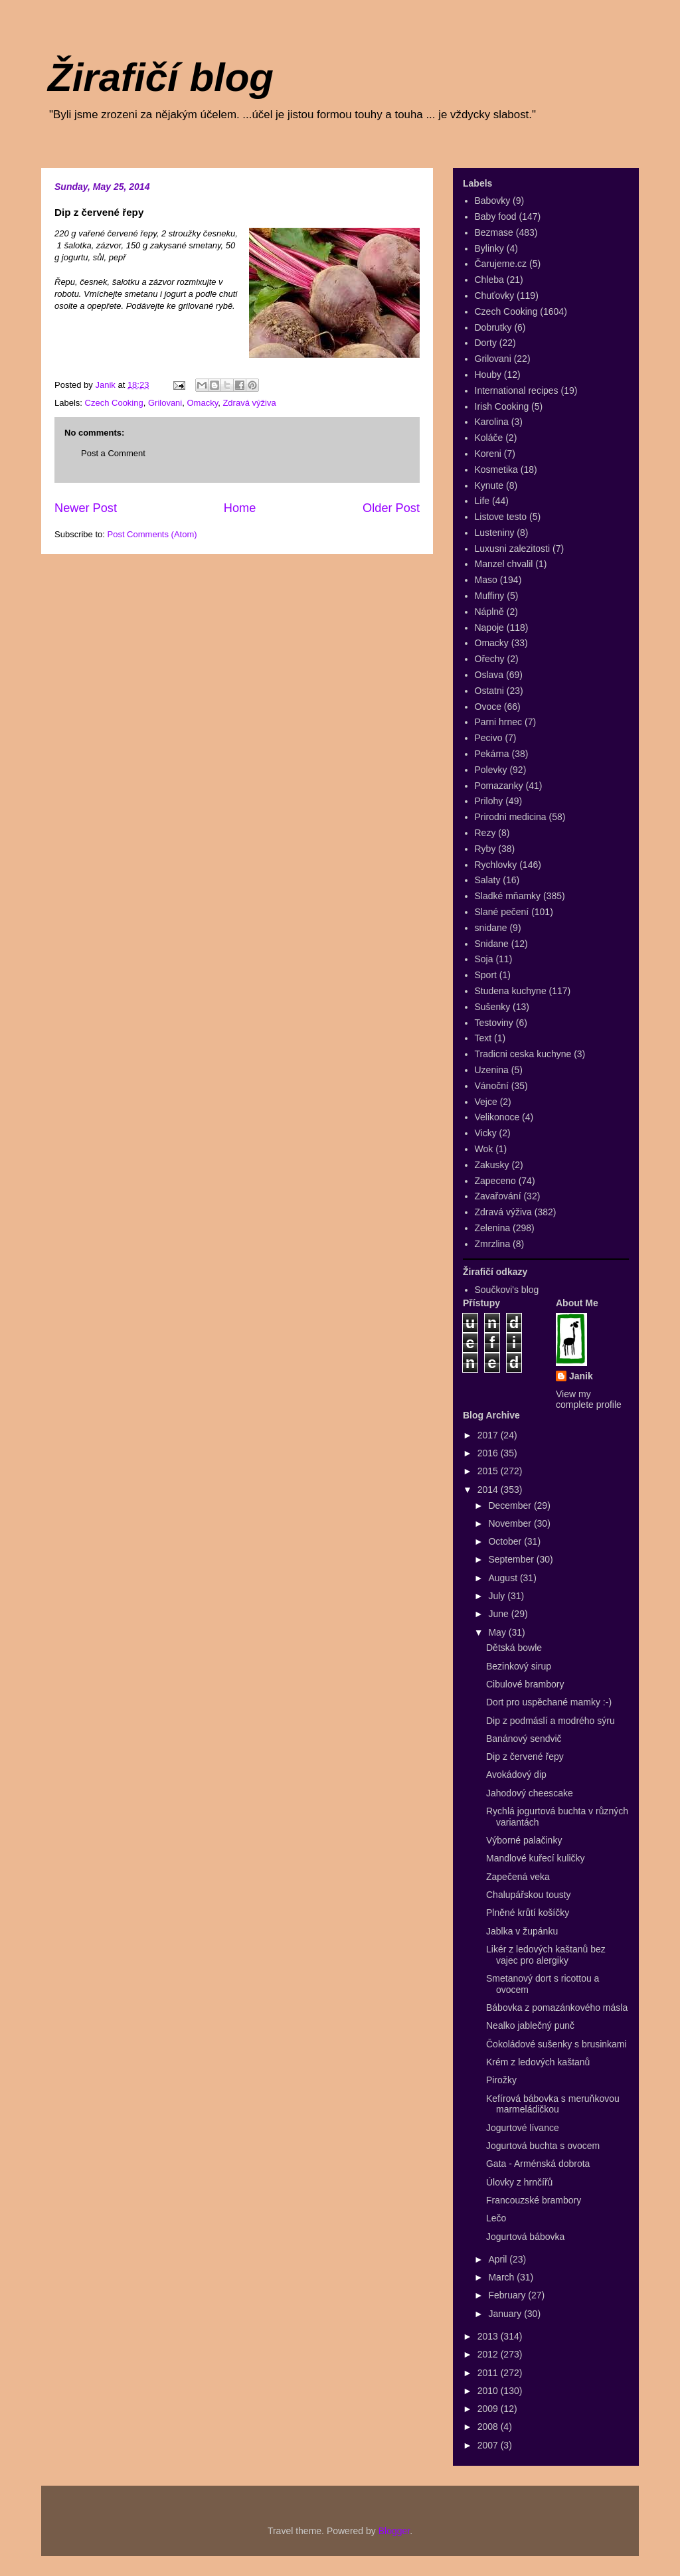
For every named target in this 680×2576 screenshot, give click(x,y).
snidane (491, 927)
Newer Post (85, 508)
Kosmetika (496, 469)
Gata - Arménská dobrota (538, 2163)
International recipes (516, 390)
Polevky (491, 769)
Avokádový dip (516, 1774)
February (508, 2295)
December (510, 1505)
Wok (484, 1149)
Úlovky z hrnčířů (519, 2182)
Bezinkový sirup (518, 1666)
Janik (581, 1376)
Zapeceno (495, 1180)
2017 (489, 1435)
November (510, 1523)
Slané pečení (502, 911)
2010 (489, 2390)
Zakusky (492, 1164)
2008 (489, 2426)
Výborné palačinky (524, 1840)
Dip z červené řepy (525, 1756)
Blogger (394, 2531)
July (497, 1595)
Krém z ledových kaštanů (538, 2062)
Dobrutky (493, 327)
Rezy (485, 832)
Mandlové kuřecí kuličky (535, 1858)
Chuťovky (495, 295)
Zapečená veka (518, 1876)
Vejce (486, 1101)
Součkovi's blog (507, 1289)
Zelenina (493, 1228)
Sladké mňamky (508, 896)
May (498, 1632)
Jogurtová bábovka (525, 2236)
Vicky (486, 1133)
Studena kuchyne (511, 991)
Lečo (496, 2218)
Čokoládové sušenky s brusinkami (556, 2044)
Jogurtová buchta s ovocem (543, 2145)
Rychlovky (496, 864)
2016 (489, 1453)
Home (240, 508)
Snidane (492, 943)
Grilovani (165, 403)
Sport (486, 975)
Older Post (391, 508)
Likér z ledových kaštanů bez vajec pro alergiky (546, 1955)
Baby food (496, 216)
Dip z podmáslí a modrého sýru (550, 1720)
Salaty (488, 880)
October (506, 1541)
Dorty (486, 342)
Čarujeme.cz (501, 263)
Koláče (489, 437)
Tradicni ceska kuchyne (523, 1054)
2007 (489, 2445)
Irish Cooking (502, 406)
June (499, 1613)
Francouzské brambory (533, 2200)
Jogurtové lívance (522, 2127)
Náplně (489, 611)
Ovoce (488, 706)
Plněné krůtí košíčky (527, 1912)
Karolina (492, 421)
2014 (489, 1489)
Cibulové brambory (525, 1684)
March (502, 2277)
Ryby (485, 848)
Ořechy (490, 658)
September (512, 1559)
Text (483, 1038)
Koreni (488, 453)
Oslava (489, 674)
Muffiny (490, 595)
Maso (486, 579)
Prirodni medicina (511, 817)
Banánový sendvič (524, 1738)
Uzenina (492, 1070)
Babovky (493, 200)
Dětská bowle (514, 1647)
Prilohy (489, 801)
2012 (489, 2354)
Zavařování (498, 1196)
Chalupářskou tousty (528, 1894)
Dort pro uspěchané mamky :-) (549, 1702)
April (498, 2259)
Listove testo (501, 516)
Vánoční (492, 1085)
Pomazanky (499, 785)
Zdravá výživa (249, 403)
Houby (488, 374)
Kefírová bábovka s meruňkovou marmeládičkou (553, 2104)
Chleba (489, 279)
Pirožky (501, 2080)
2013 (489, 2336)
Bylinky (489, 248)
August (503, 1578)
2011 (489, 2372)
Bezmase (494, 232)
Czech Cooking (114, 403)
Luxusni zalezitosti (513, 548)
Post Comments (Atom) (152, 534)
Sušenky (493, 1006)
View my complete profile (589, 1399)
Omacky (202, 403)
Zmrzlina (493, 1244)
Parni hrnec (499, 722)
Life (482, 500)
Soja (484, 959)
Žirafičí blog (161, 77)
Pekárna (492, 753)
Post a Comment (113, 453)
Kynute (489, 485)
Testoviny (494, 1022)
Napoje (489, 627)
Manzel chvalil (504, 563)
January (506, 2313)
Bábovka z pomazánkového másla (557, 2007)
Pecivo (489, 737)
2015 (489, 1471)
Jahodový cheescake (529, 1793)
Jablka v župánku (522, 1931)
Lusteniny (495, 532)
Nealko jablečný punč (530, 2025)
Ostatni (489, 690)
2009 (489, 2408)
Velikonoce (497, 1117)
